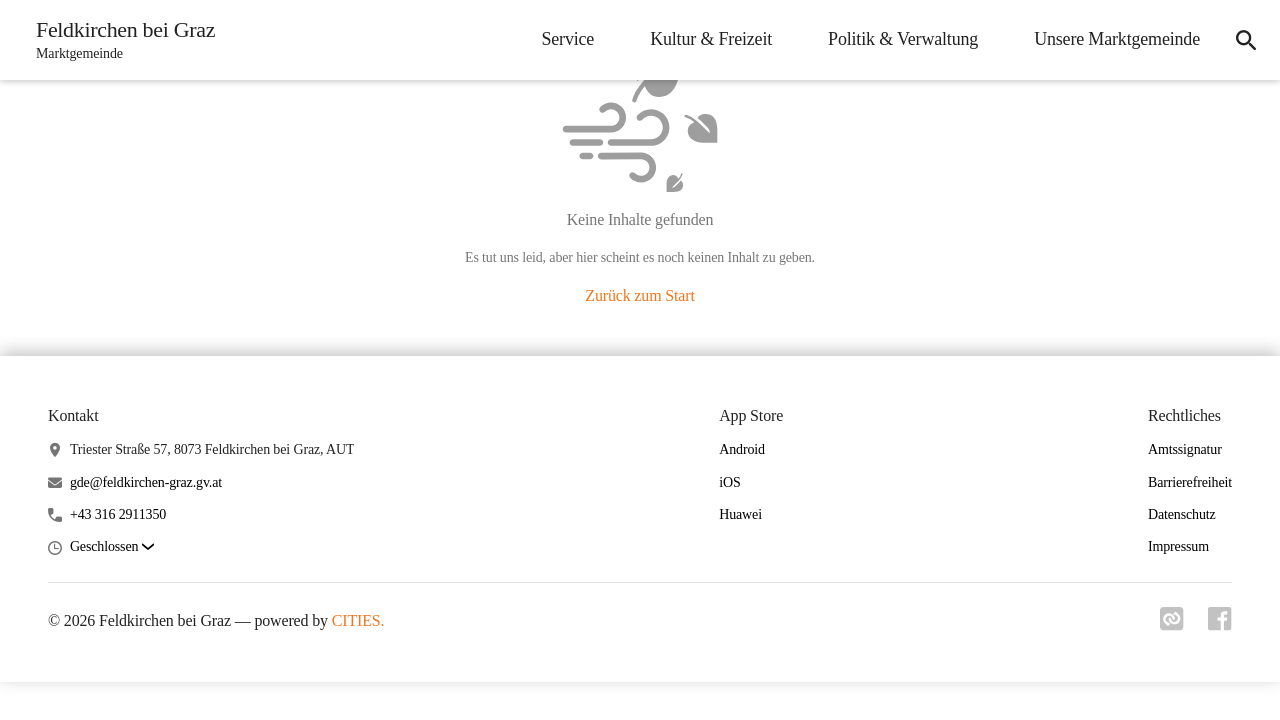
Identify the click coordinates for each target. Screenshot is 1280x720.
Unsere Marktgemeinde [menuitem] (1117, 39)
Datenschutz (1182, 514)
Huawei (740, 514)
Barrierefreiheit (1190, 482)
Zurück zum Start (639, 295)
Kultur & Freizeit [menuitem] (711, 39)
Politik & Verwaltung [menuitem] (903, 39)
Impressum (1178, 546)
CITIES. (358, 620)
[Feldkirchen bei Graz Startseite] (119, 40)
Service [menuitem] (567, 39)
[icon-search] (1246, 40)
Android (742, 449)
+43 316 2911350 (118, 514)
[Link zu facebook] (1220, 625)
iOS (729, 482)
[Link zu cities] (1172, 625)
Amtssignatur (1185, 449)
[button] (112, 547)
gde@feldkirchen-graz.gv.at (146, 482)
